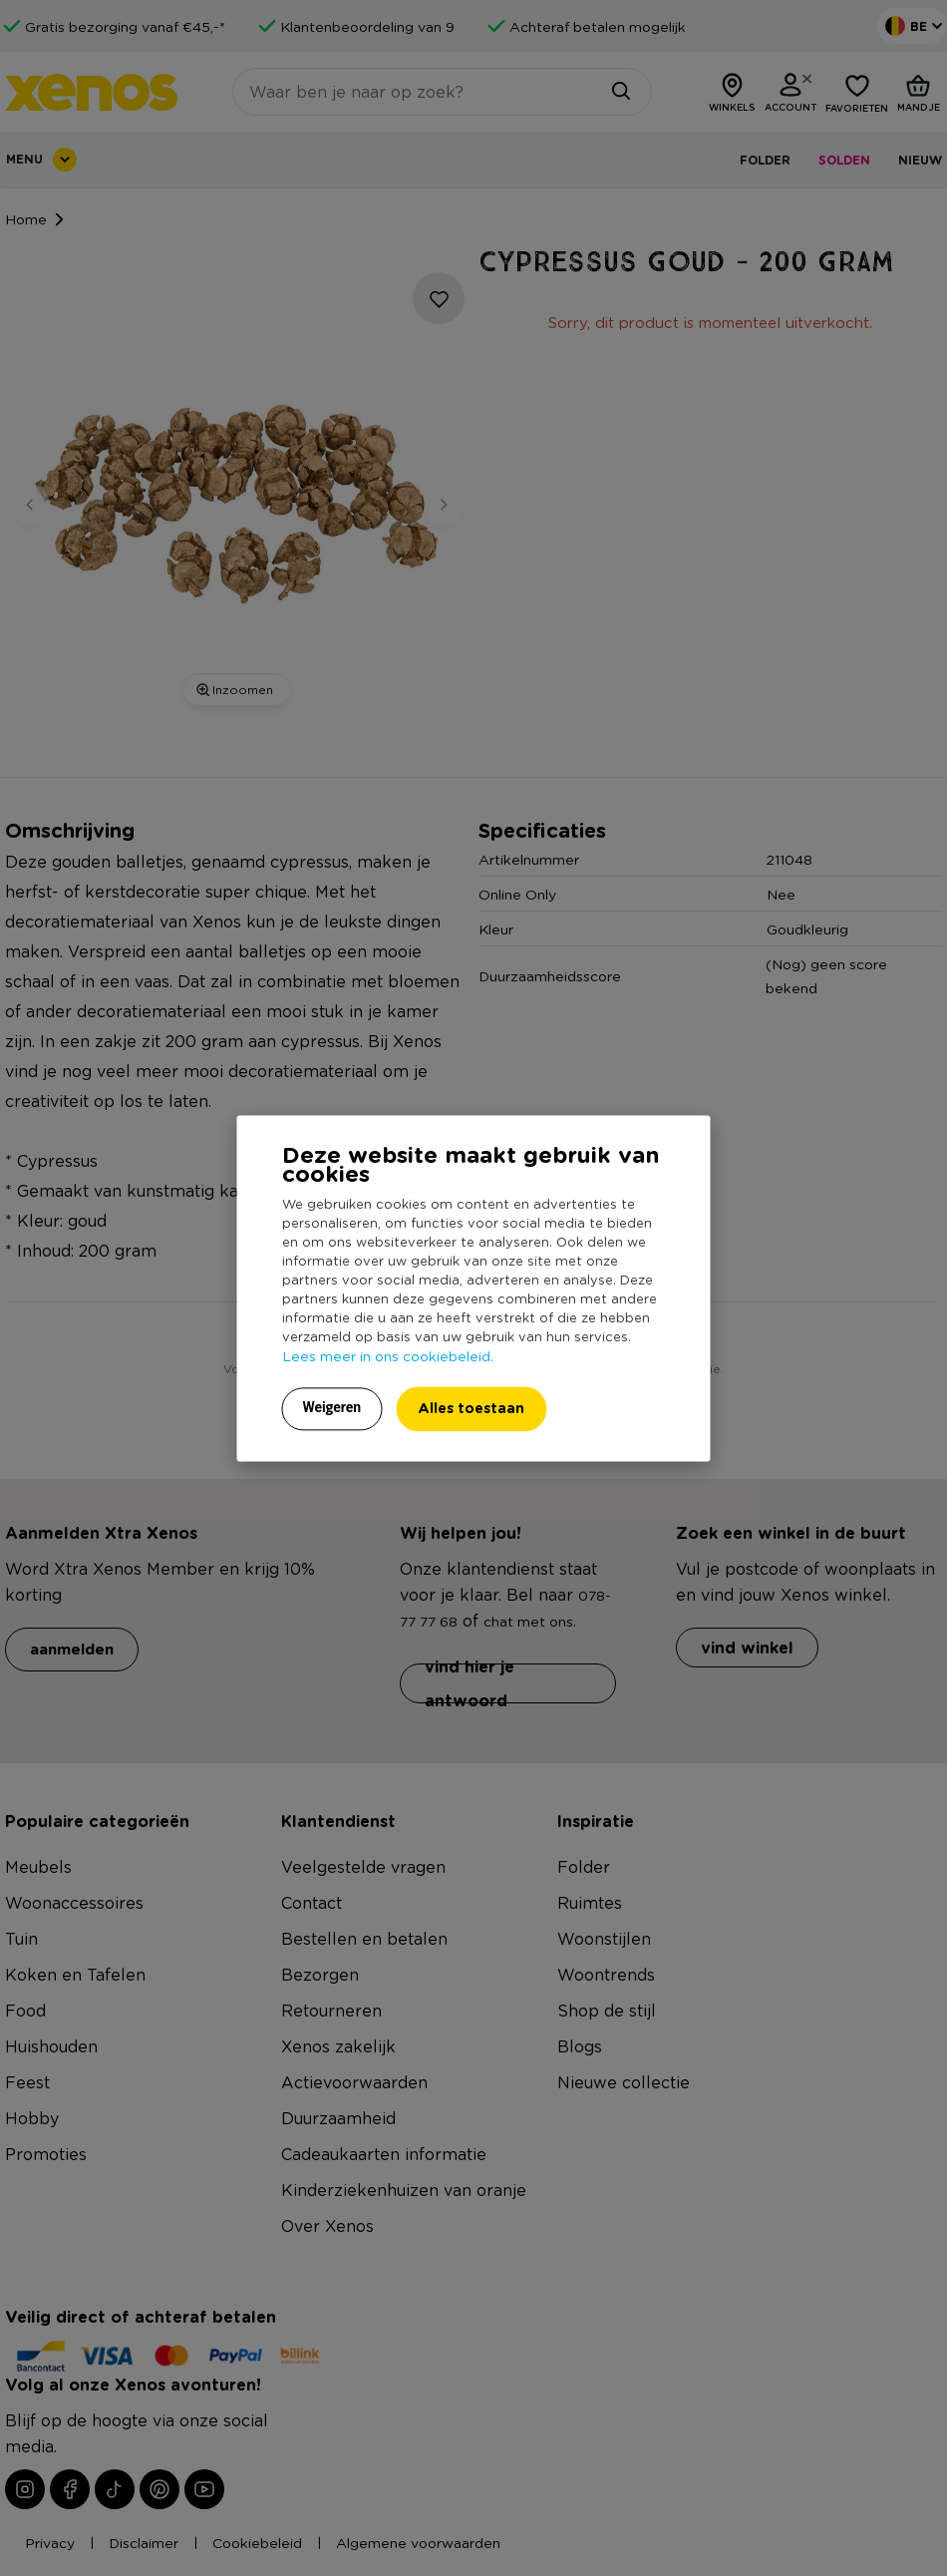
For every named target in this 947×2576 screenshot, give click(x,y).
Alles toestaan (471, 1407)
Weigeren (332, 1407)
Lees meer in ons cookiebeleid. (387, 1355)
